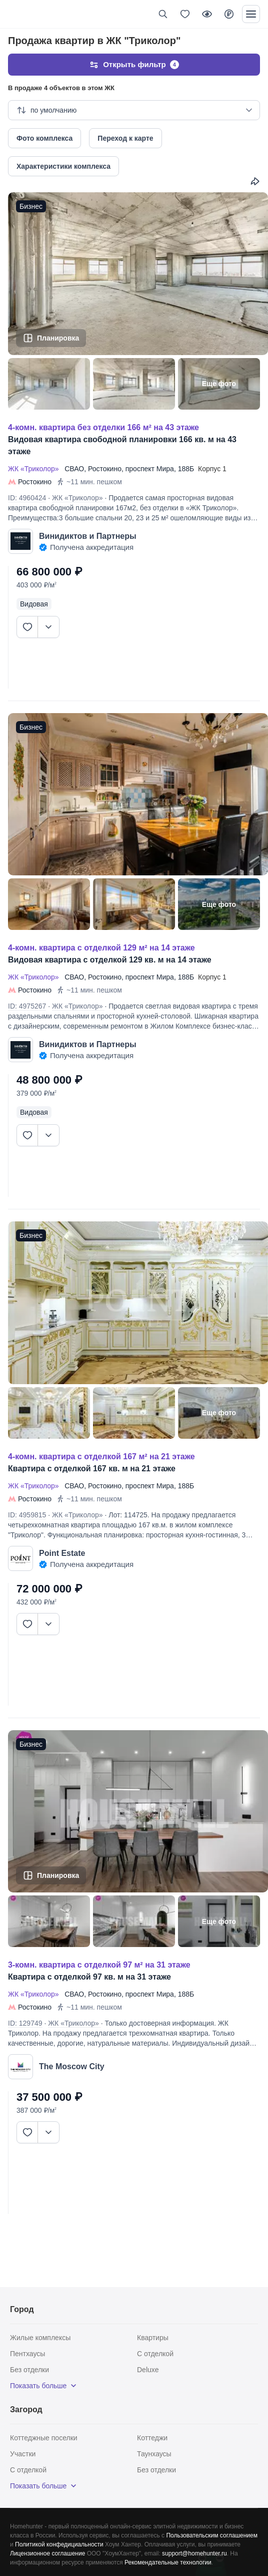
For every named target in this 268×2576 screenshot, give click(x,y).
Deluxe (148, 2370)
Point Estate (62, 1553)
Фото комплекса (44, 138)
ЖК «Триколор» (35, 469)
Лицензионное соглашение (47, 2553)
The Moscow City (71, 2066)
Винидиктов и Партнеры (87, 536)
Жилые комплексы (40, 2338)
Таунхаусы (154, 2454)
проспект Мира (150, 469)
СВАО (74, 469)
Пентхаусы (27, 2354)
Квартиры (152, 2338)
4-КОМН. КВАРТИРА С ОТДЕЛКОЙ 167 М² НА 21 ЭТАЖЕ (101, 1456)
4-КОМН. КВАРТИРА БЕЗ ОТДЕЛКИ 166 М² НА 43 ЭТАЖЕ (103, 427)
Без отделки (29, 2370)
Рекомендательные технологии (168, 2562)
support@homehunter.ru (194, 2553)
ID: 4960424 (27, 498)
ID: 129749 (25, 2023)
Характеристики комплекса (63, 166)
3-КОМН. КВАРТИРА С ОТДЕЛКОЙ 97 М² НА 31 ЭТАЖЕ (99, 1965)
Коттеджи (152, 2438)
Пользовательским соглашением (212, 2535)
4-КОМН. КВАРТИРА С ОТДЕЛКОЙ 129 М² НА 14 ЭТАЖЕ (101, 947)
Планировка (58, 338)
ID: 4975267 (27, 1006)
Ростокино (105, 469)
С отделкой (155, 2354)
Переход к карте (125, 138)
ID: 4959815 (27, 1515)
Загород (26, 2409)
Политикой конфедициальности (59, 2544)
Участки (23, 2454)
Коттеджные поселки (44, 2438)
